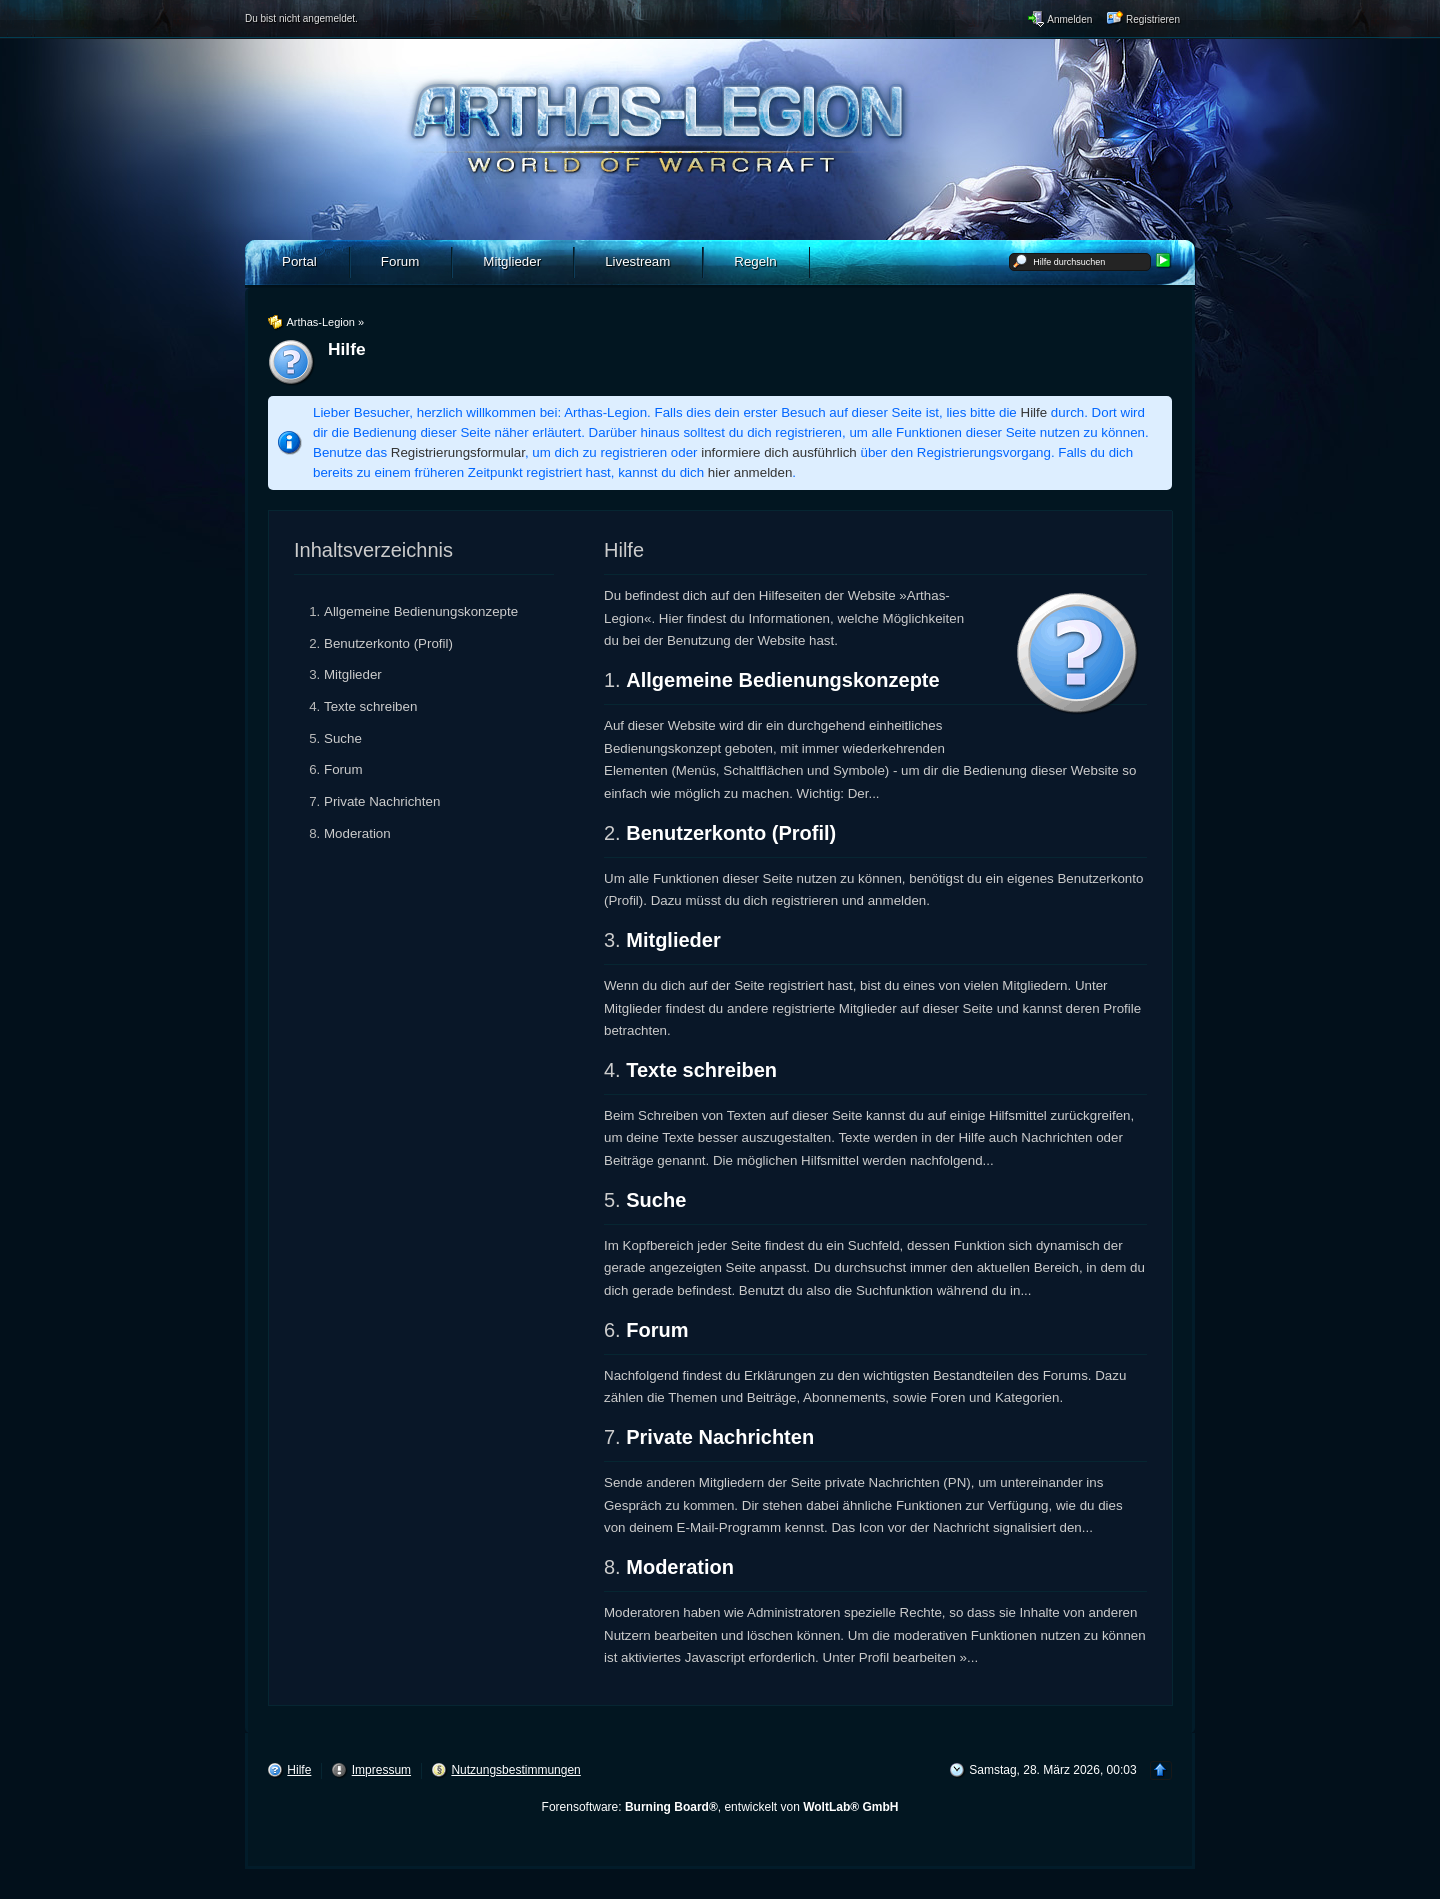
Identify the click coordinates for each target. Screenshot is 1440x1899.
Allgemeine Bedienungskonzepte (421, 611)
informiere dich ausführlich (779, 452)
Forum (343, 769)
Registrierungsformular (458, 452)
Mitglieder (353, 674)
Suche (343, 738)
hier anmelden (750, 472)
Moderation (357, 833)
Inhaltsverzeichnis (373, 550)
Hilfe (1034, 412)
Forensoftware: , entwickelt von (720, 1807)
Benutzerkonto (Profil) (388, 643)
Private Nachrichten (382, 801)
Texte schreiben (370, 706)
